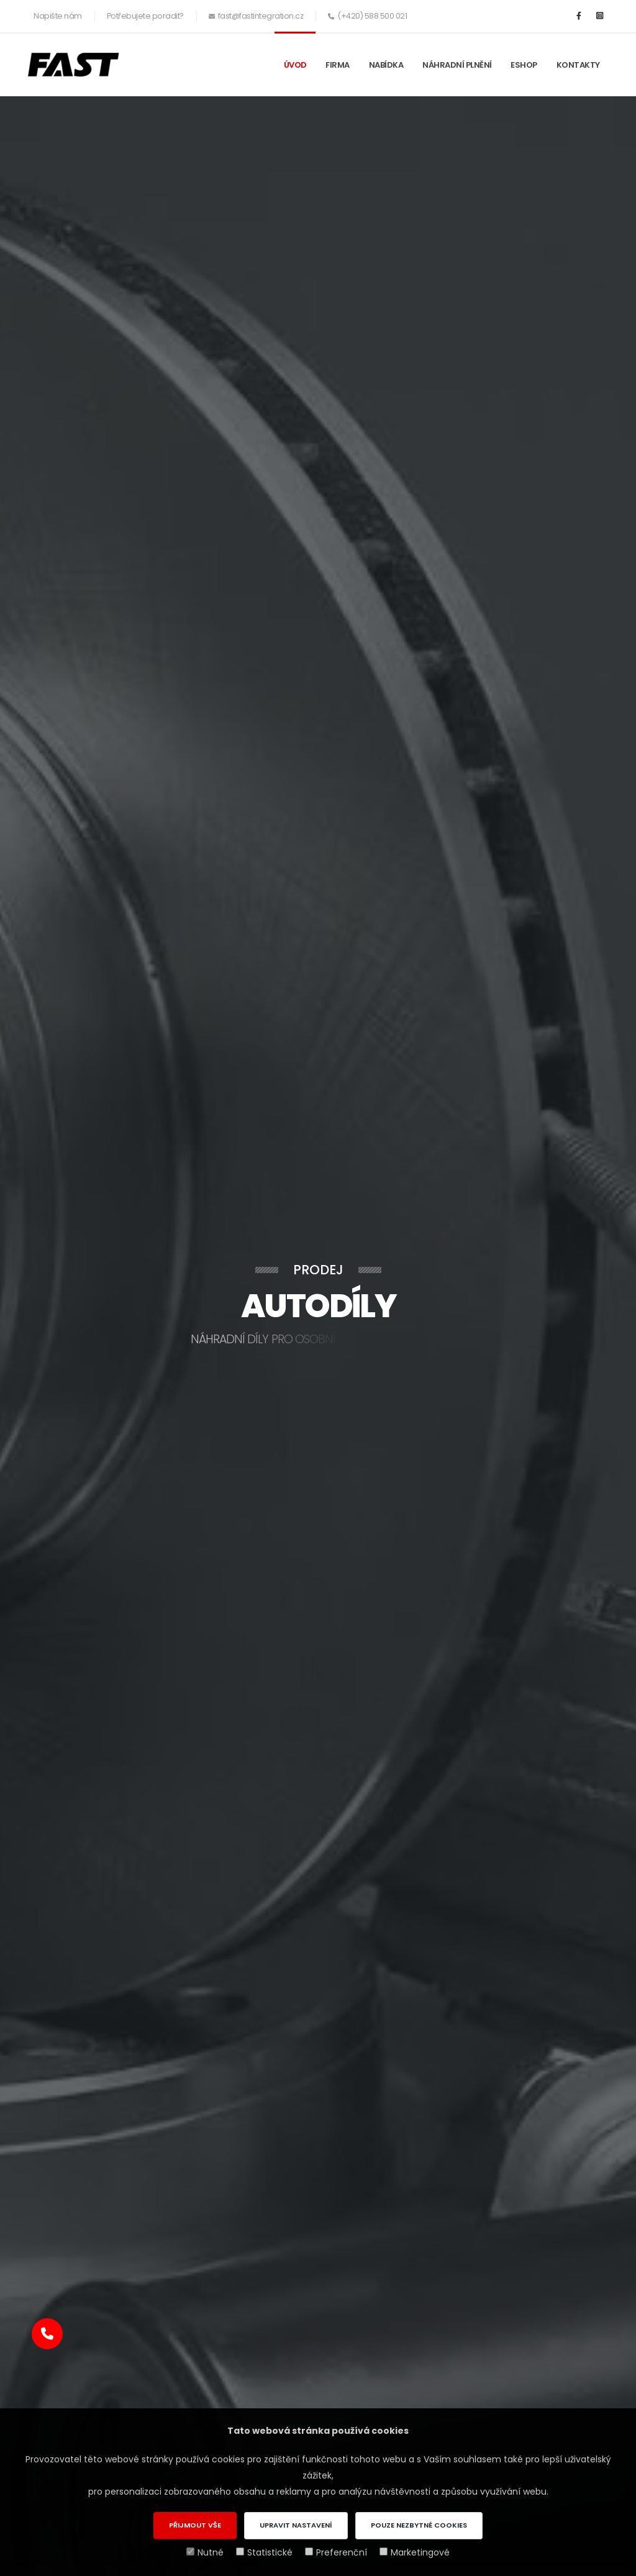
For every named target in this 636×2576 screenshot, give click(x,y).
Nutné (205, 2552)
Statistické (264, 2552)
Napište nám (58, 16)
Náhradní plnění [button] (457, 65)
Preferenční (336, 2552)
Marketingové (414, 2552)
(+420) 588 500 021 (372, 16)
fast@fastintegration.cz (261, 16)
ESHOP (524, 65)
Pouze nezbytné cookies (419, 2525)
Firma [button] (337, 65)
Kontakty (578, 65)
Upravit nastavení (296, 2525)
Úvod (295, 65)
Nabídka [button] (386, 65)
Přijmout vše (195, 2525)
